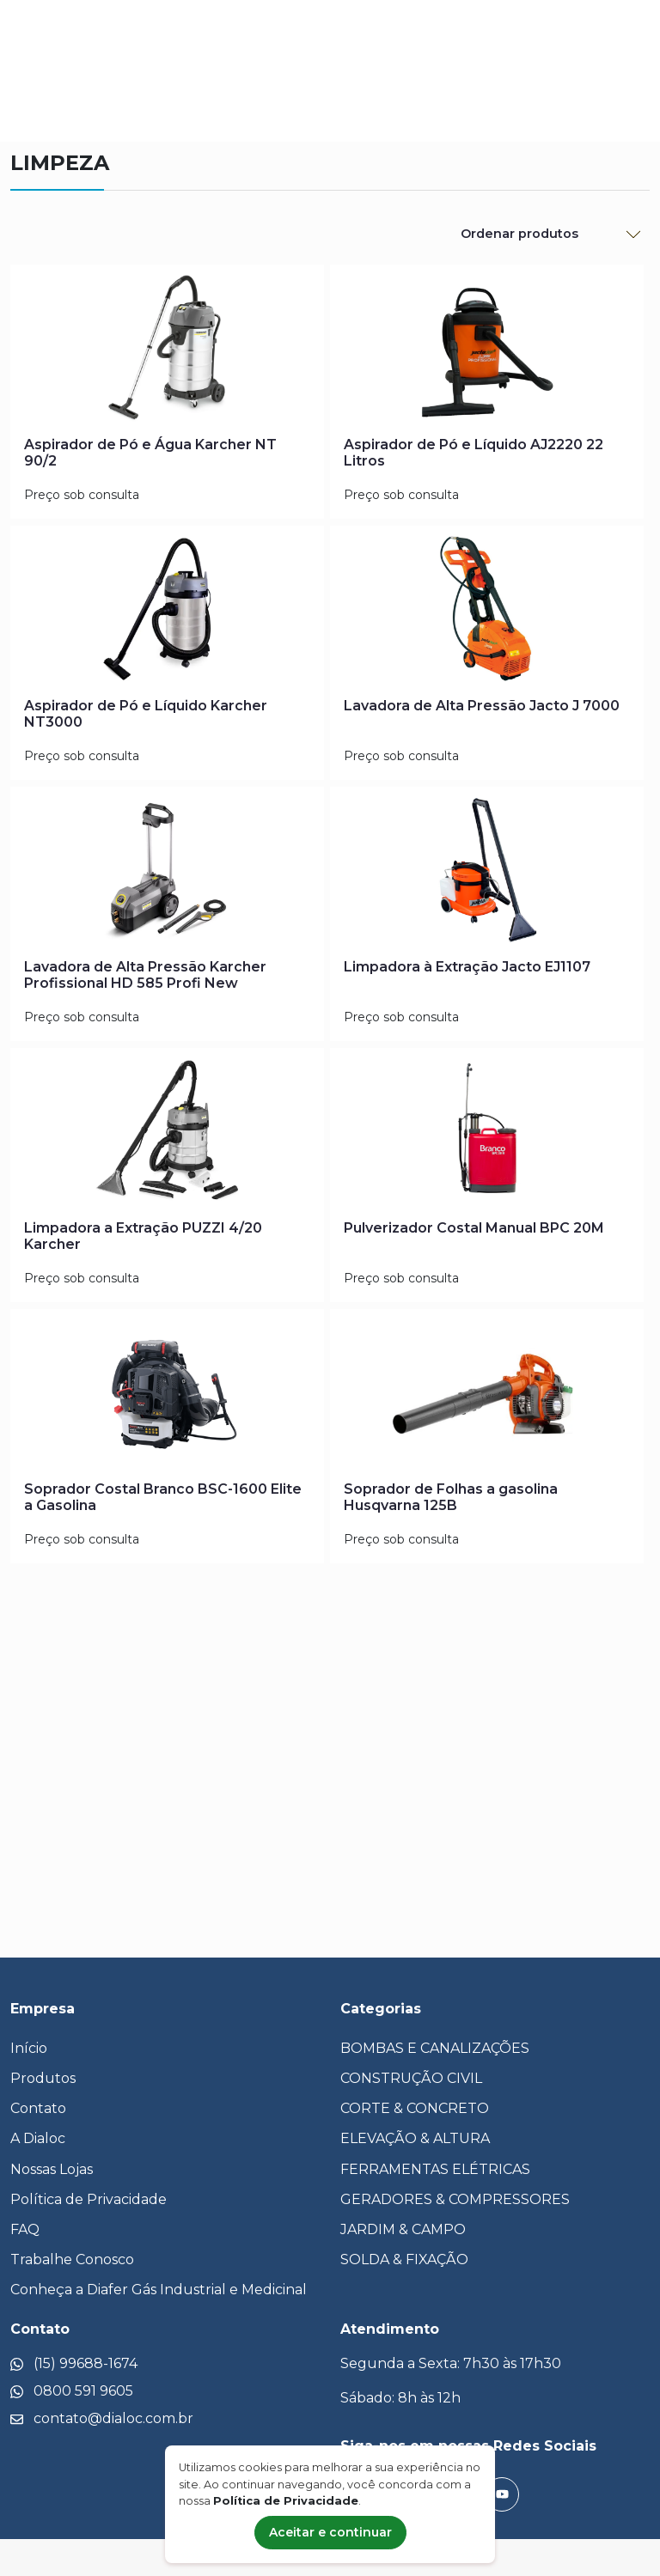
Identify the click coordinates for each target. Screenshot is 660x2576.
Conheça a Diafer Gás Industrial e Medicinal (158, 2289)
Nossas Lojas (51, 2169)
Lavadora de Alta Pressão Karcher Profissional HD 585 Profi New (145, 975)
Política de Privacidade (88, 2199)
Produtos (43, 2078)
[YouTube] (502, 2494)
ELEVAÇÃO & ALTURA (415, 2138)
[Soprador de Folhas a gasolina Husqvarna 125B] (487, 1395)
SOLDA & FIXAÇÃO (404, 2259)
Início (28, 2048)
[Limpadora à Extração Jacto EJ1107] (487, 873)
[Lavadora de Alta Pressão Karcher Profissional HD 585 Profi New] (167, 873)
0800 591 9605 (83, 2391)
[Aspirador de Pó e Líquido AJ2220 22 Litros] (487, 350)
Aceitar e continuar (330, 2532)
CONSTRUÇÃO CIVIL (411, 2078)
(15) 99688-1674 (86, 2363)
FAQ (25, 2229)
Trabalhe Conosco (72, 2259)
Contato (38, 2108)
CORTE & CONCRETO (414, 2108)
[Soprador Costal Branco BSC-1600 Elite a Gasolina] (167, 1395)
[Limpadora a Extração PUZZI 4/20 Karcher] (167, 1134)
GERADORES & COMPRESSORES (455, 2199)
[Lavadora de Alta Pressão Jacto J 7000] (487, 611)
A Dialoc (37, 2138)
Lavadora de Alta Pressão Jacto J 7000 (482, 705)
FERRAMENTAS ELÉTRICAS (435, 2169)
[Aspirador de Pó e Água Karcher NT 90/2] (167, 350)
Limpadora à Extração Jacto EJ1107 (467, 967)
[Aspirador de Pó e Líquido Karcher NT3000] (167, 611)
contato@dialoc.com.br (113, 2418)
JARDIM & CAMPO (403, 2229)
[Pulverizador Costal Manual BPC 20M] (487, 1134)
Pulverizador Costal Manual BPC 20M (474, 1228)
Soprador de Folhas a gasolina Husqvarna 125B (451, 1497)
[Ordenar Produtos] (550, 234)
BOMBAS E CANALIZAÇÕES (434, 2048)
